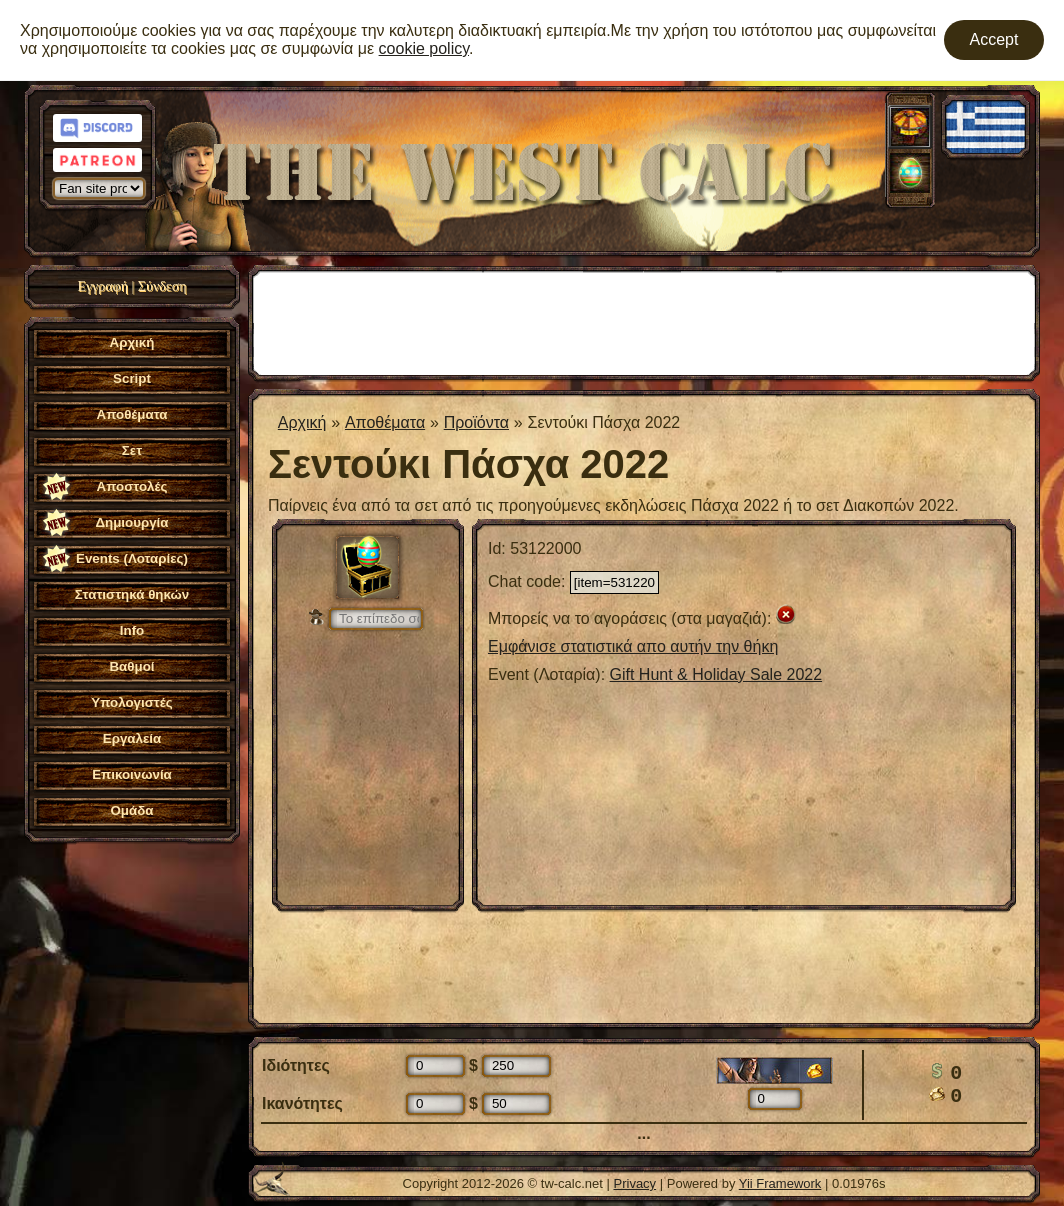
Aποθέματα (385, 422)
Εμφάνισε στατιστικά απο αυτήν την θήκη (633, 646)
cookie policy (424, 48)
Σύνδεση (162, 286)
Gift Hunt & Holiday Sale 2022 (716, 674)
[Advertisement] (644, 321)
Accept (994, 39)
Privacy (635, 1183)
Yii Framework (780, 1183)
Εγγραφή (102, 286)
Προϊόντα (476, 422)
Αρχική (302, 422)
